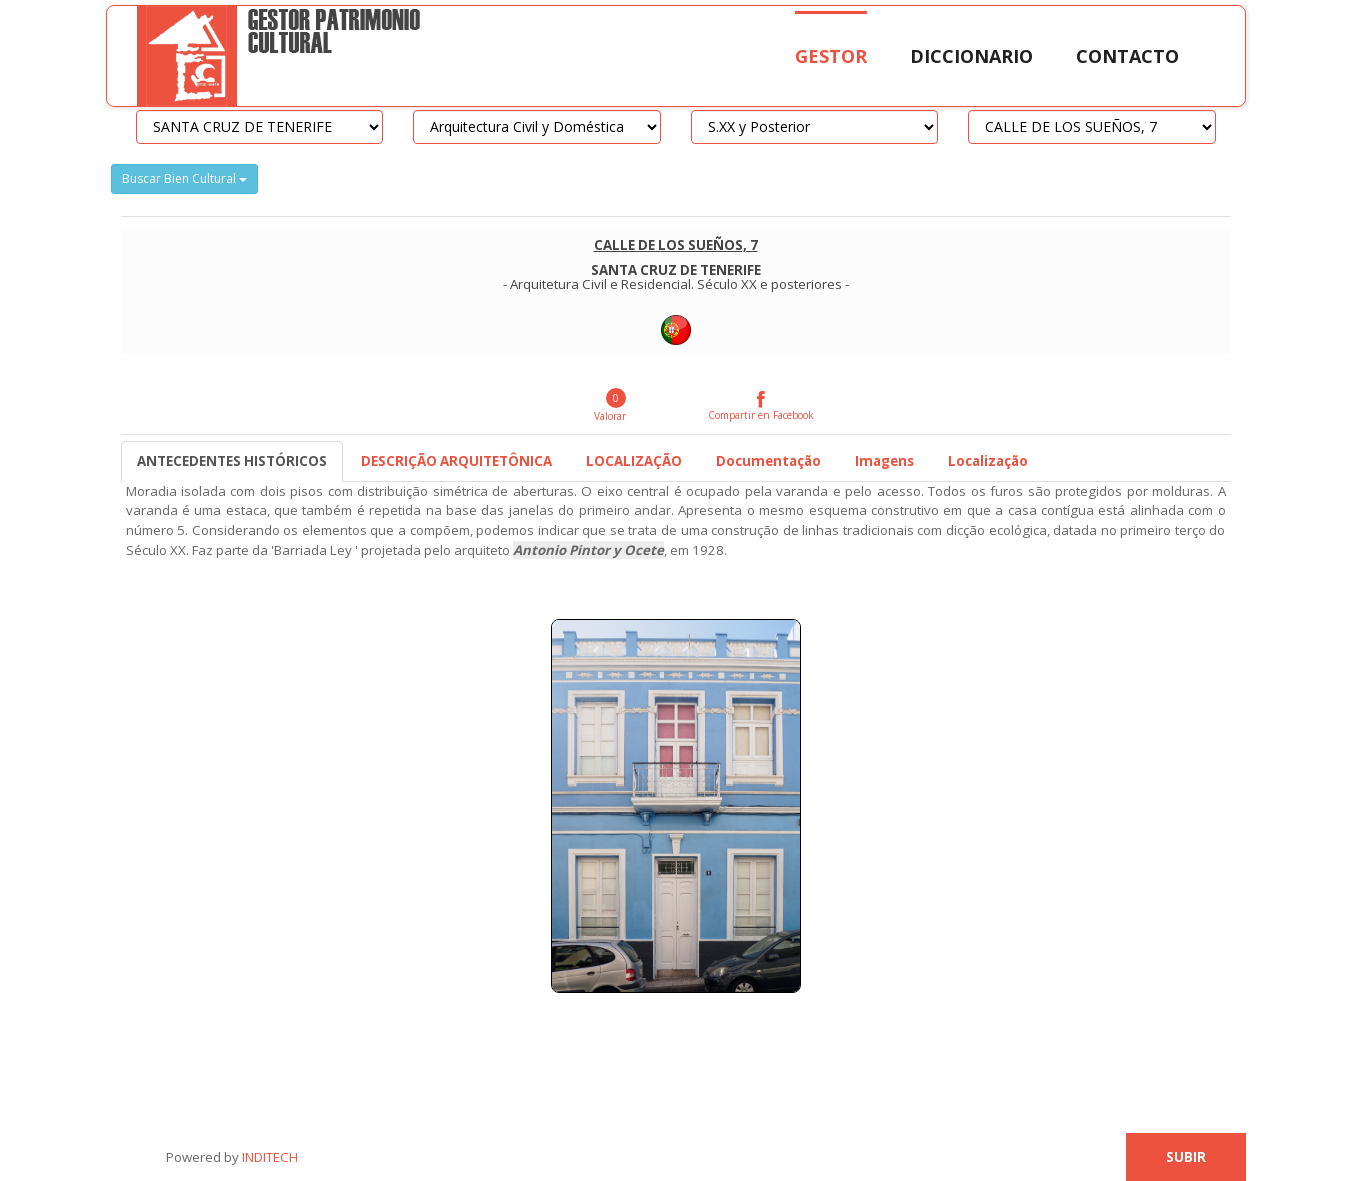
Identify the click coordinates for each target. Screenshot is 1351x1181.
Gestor (831, 56)
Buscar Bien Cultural (184, 178)
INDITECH (268, 1157)
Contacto (1127, 56)
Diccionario (971, 56)
